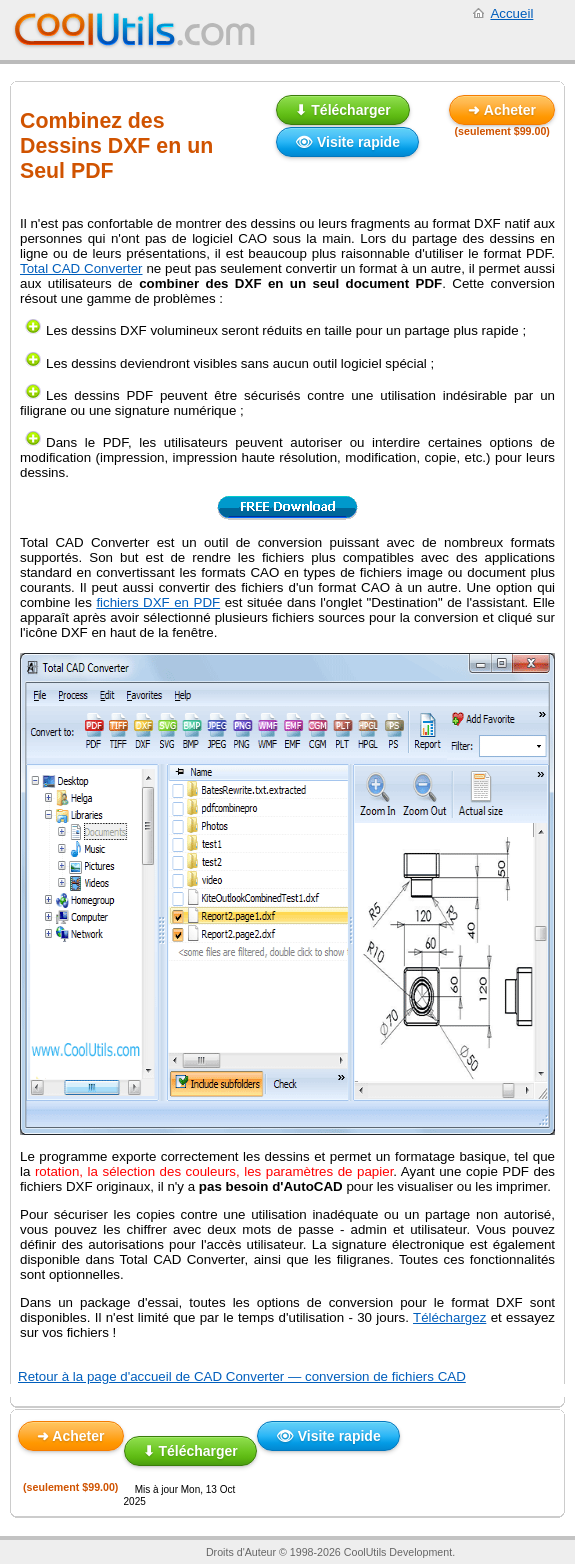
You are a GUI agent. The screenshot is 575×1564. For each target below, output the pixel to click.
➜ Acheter (502, 110)
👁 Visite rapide (347, 142)
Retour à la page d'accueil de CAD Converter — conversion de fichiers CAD (242, 1376)
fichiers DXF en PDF (158, 602)
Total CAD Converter (81, 268)
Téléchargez (449, 1317)
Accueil (511, 13)
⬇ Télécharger (342, 110)
